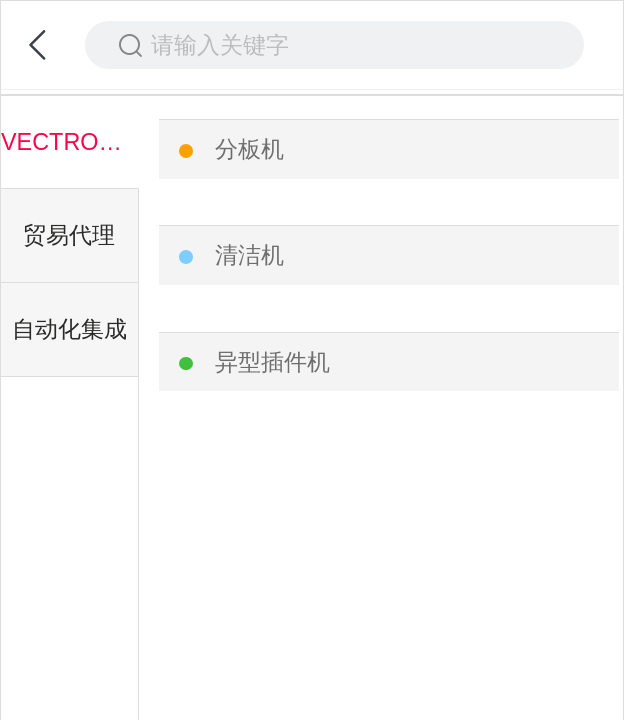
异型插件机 (272, 362)
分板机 (249, 149)
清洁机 (249, 255)
